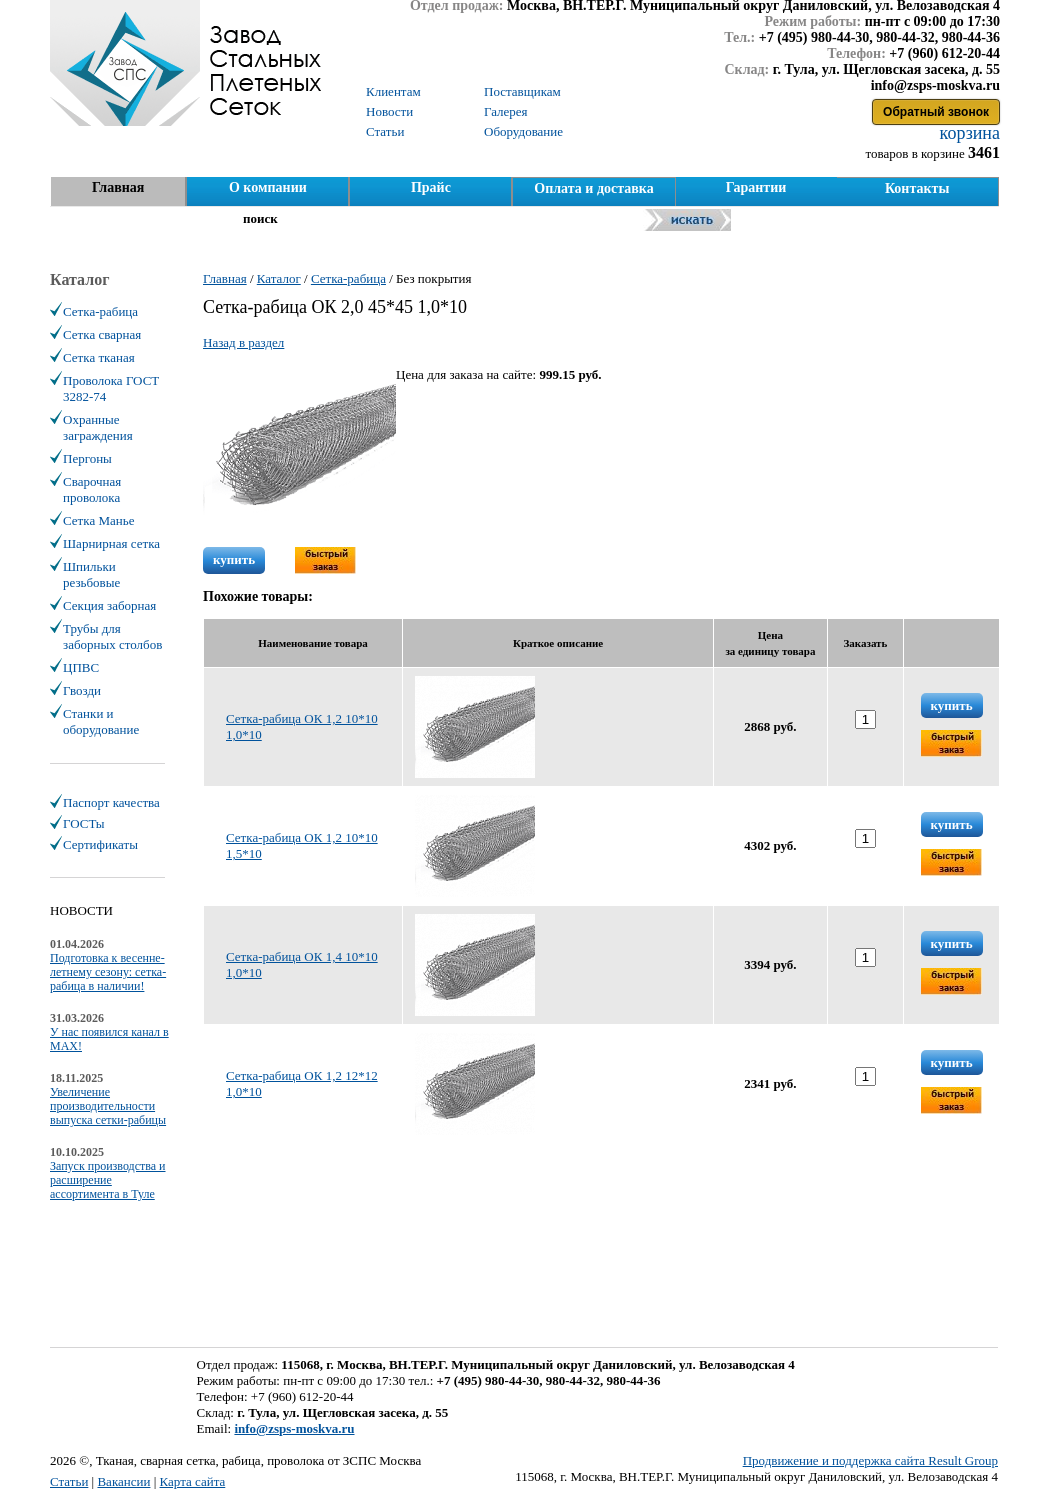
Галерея (506, 111)
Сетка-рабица (100, 311)
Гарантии (756, 187)
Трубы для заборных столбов (112, 636)
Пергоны (87, 458)
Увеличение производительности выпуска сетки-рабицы (108, 1106)
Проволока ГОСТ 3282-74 (111, 388)
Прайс (431, 187)
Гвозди (82, 690)
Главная (118, 187)
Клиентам (393, 91)
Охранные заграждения (98, 427)
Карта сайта (193, 1481)
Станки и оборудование (101, 721)
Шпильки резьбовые (91, 574)
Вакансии (123, 1481)
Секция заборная (109, 605)
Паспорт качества (111, 802)
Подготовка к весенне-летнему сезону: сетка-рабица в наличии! (108, 972)
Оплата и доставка (593, 188)
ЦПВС (81, 667)
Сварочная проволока (92, 489)
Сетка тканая (99, 357)
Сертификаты (100, 844)
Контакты (917, 188)
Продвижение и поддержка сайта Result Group (870, 1460)
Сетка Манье (98, 520)
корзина (967, 133)
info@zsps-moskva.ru (294, 1428)
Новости (389, 111)
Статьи (69, 1481)
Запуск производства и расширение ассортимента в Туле (108, 1180)
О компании (268, 187)
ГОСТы (83, 823)
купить (234, 559)
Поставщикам (522, 91)
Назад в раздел (243, 342)
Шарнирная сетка (111, 543)
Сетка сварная (102, 334)
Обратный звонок (936, 112)
